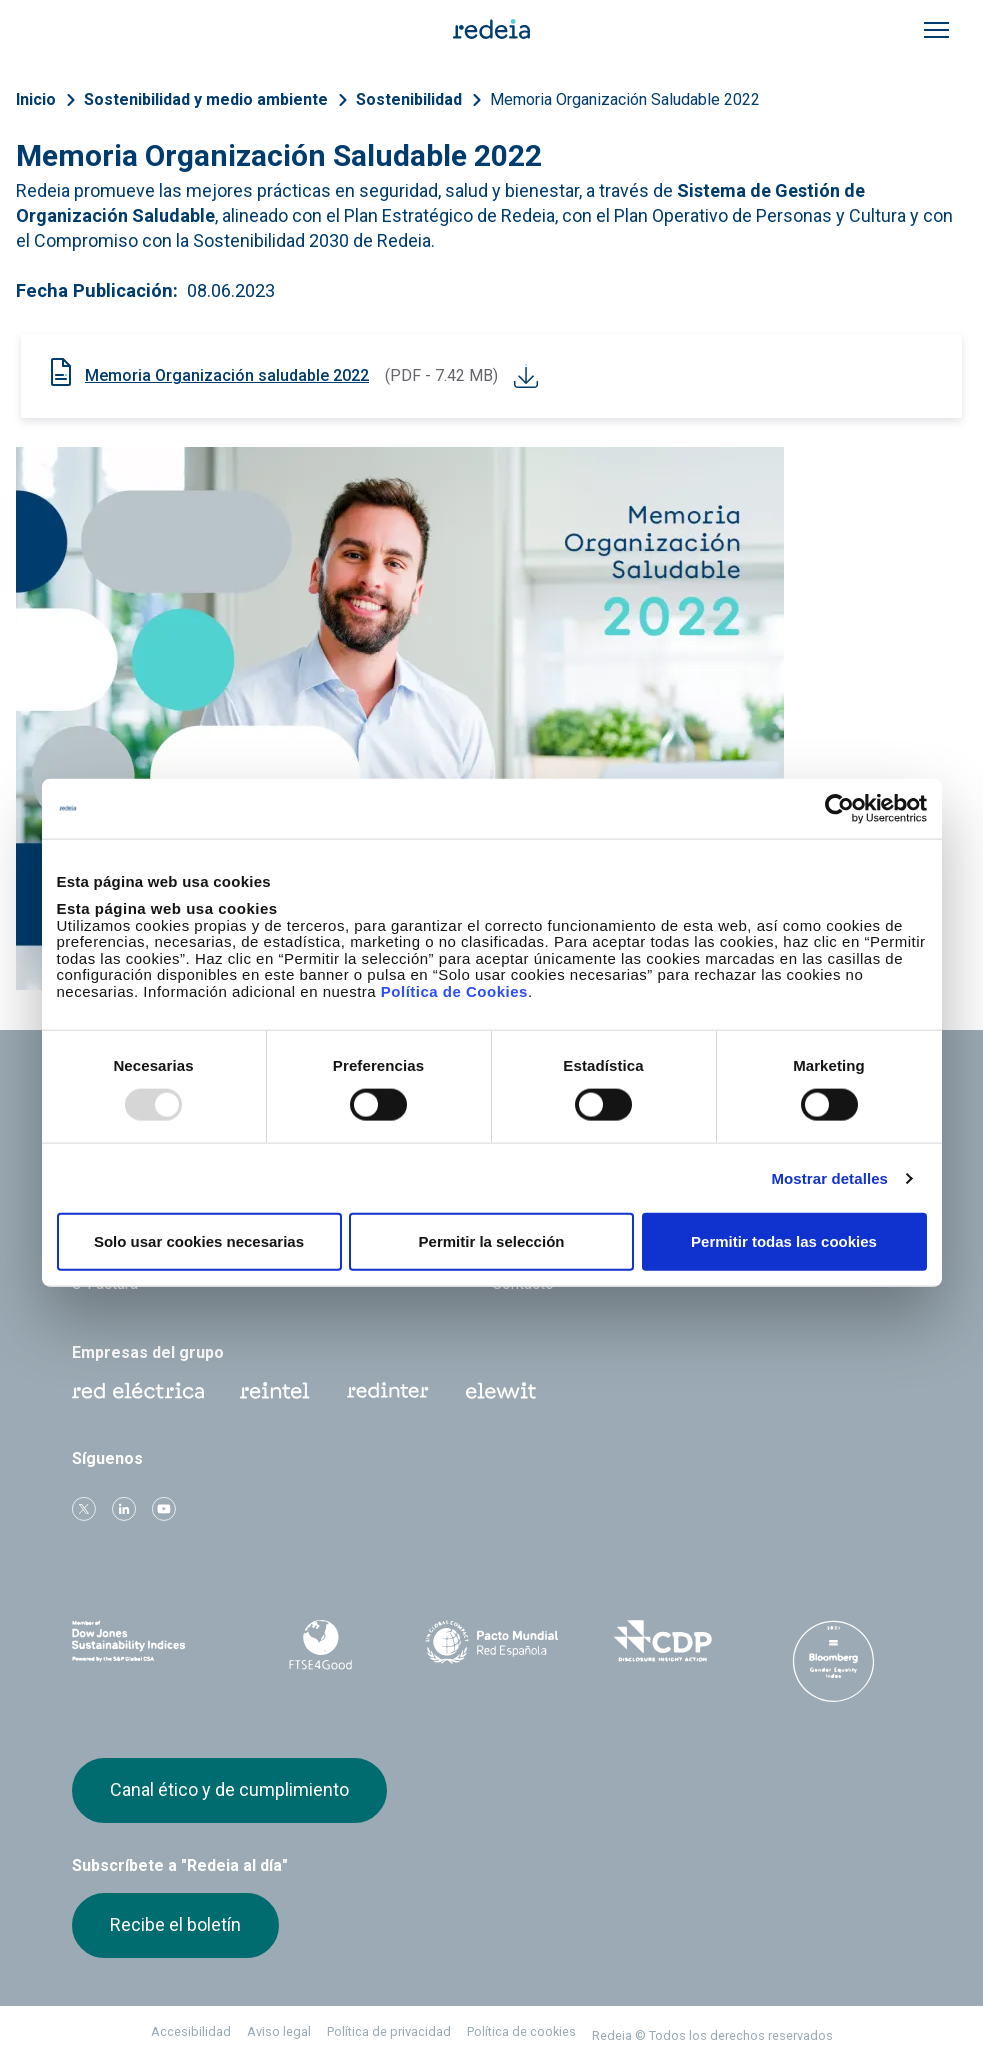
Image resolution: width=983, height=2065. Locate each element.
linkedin (124, 1509)
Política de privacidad (389, 2031)
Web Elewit (501, 1391)
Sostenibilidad (409, 99)
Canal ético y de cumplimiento (229, 1789)
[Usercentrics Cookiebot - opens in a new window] (839, 808)
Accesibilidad (191, 2031)
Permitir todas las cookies (784, 1241)
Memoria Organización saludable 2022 (227, 375)
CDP (662, 1641)
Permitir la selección (492, 1241)
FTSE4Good (320, 1645)
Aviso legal (279, 2031)
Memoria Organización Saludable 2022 (625, 99)
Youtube (164, 1509)
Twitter (84, 1509)
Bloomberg (833, 1661)
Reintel (275, 1391)
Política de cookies (521, 2031)
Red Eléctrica (138, 1391)
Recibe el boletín (175, 1924)
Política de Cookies (454, 990)
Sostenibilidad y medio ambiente (206, 99)
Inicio (36, 99)
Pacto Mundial (491, 1642)
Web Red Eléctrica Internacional (388, 1391)
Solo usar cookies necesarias (199, 1241)
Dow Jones (149, 1641)
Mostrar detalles (829, 1177)
